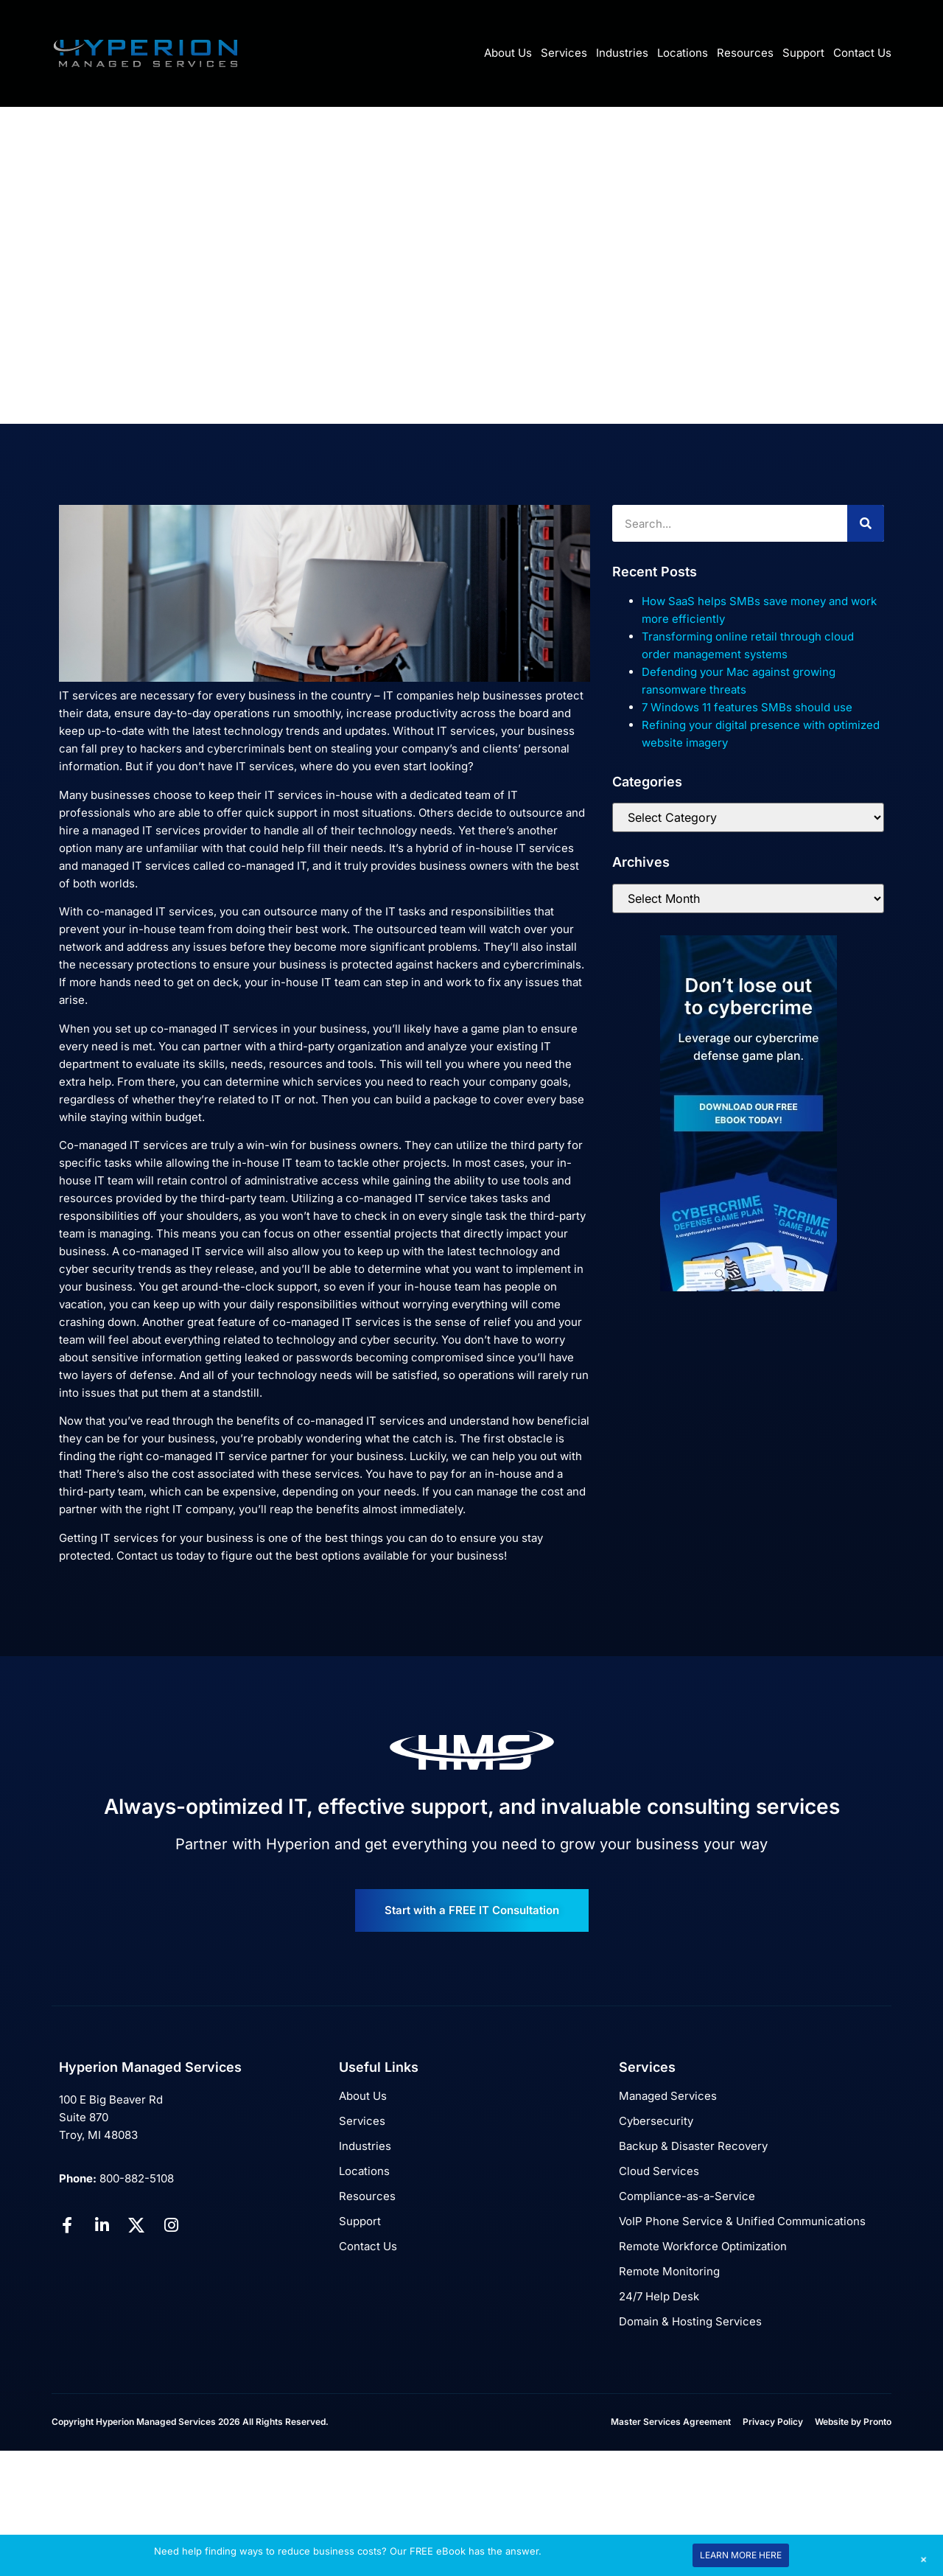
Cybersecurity (656, 2121)
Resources (745, 53)
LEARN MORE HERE (741, 2555)
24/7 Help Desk (659, 2296)
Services (564, 53)
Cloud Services (659, 2171)
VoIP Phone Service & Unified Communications (742, 2221)
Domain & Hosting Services (690, 2321)
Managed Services (668, 2096)
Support (803, 53)
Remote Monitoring (669, 2271)
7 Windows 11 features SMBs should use (747, 707)
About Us (508, 53)
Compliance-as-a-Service (687, 2196)
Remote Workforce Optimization (703, 2246)
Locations (682, 53)
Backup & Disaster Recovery (693, 2146)
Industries (622, 53)
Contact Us (862, 53)
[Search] (865, 523)
